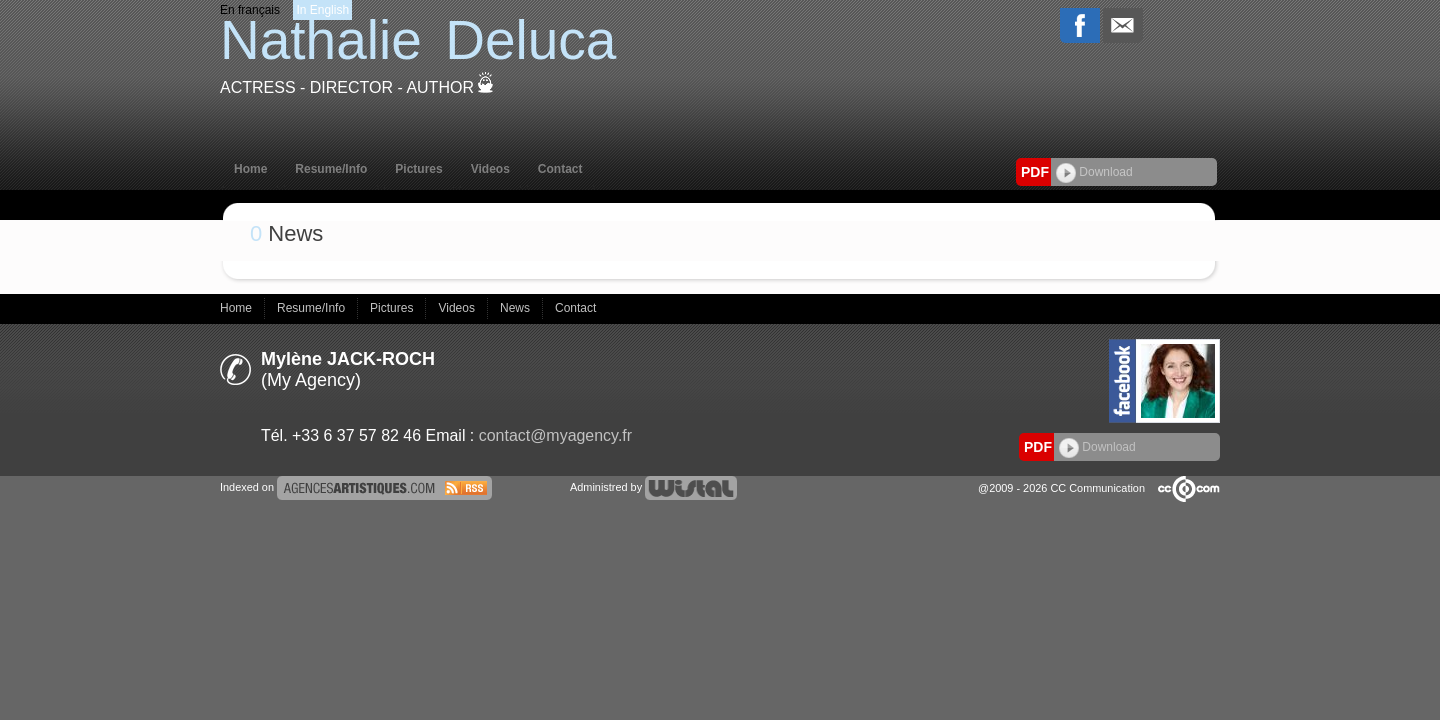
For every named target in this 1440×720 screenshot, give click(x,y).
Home (250, 169)
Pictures (418, 169)
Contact (560, 169)
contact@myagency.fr (555, 435)
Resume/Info (331, 169)
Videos (490, 169)
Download (1094, 172)
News (516, 308)
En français (250, 10)
